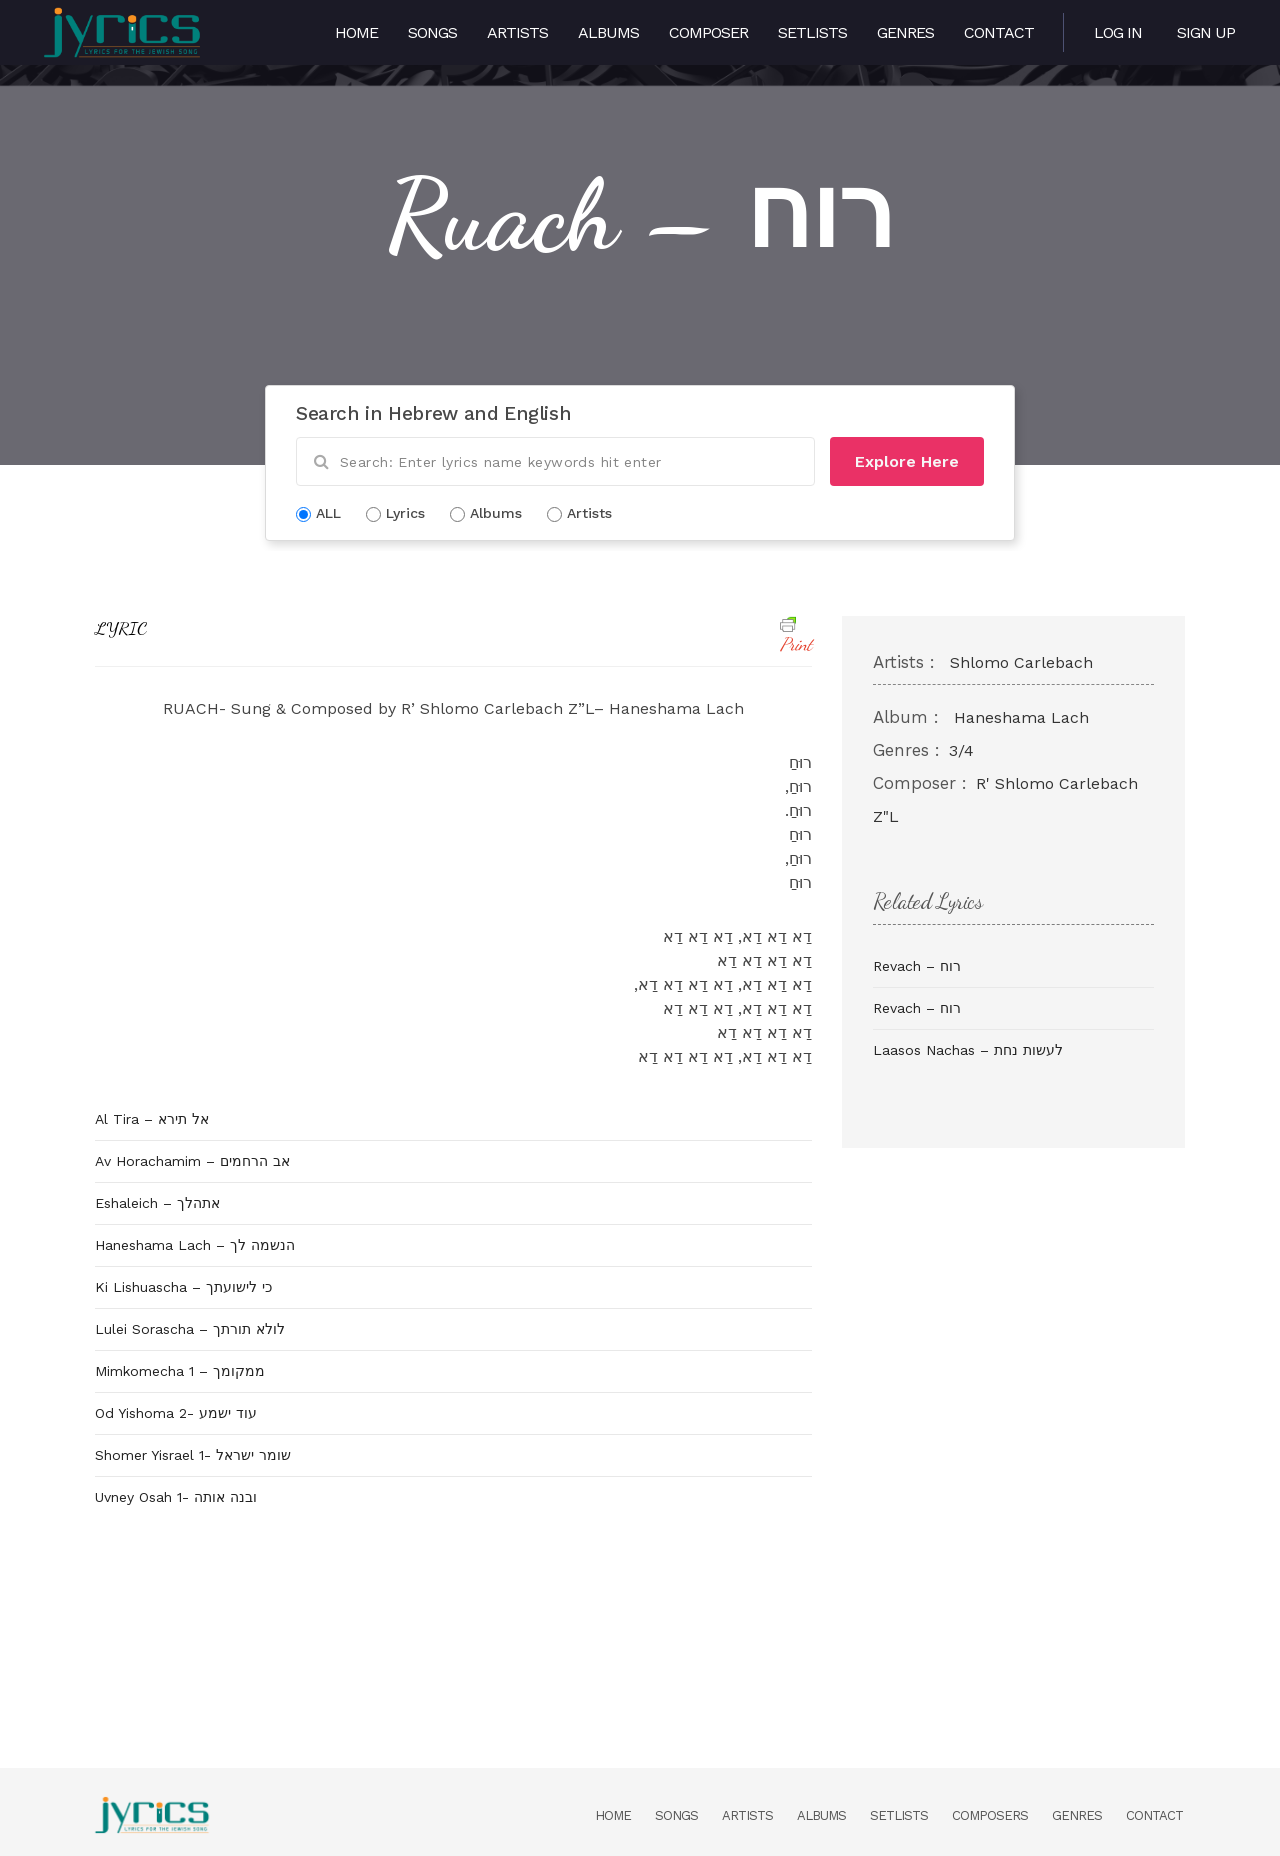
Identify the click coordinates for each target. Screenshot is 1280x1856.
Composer (708, 32)
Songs (432, 32)
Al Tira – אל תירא (152, 1119)
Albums (608, 32)
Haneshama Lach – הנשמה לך (195, 1245)
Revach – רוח (917, 966)
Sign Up (1206, 32)
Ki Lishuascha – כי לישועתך (183, 1287)
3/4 (961, 750)
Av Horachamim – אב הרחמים (192, 1161)
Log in (1118, 32)
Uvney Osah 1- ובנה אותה (176, 1497)
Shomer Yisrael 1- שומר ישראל (193, 1455)
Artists (517, 32)
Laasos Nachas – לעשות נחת (968, 1050)
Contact (999, 32)
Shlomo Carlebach (1021, 662)
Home (356, 32)
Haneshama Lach (1021, 717)
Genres (905, 32)
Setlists (812, 32)
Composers (990, 1815)
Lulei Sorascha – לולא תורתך (190, 1329)
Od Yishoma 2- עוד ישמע (176, 1413)
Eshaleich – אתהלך (157, 1203)
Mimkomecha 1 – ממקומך (180, 1371)
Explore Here (907, 461)
